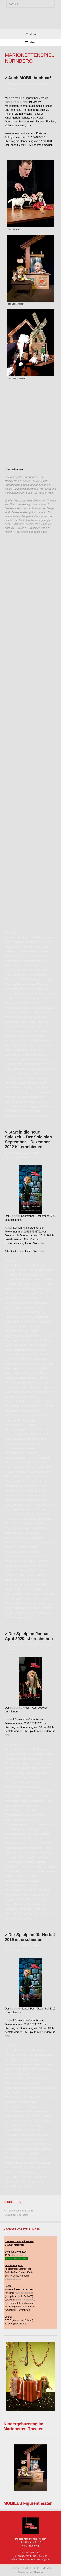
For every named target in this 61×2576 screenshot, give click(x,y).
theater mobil (27, 1092)
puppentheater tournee (18, 1087)
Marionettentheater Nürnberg (29, 993)
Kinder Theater (42, 1288)
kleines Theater (26, 1363)
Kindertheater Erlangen (18, 1302)
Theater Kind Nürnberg (35, 1598)
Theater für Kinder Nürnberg (30, 1579)
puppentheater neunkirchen (28, 1073)
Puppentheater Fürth (17, 1064)
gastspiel (38, 937)
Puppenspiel (25, 1040)
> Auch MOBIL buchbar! (28, 77)
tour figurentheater (27, 1097)
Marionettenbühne (15, 1415)
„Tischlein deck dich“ (16, 102)
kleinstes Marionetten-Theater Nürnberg (28, 1373)
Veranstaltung (43, 1612)
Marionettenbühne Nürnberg (21, 1810)
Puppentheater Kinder (25, 1068)
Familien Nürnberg (15, 1270)
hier (7, 1735)
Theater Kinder (13, 1603)
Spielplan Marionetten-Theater (22, 2144)
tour (13, 1097)
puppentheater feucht (17, 1054)
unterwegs (43, 1115)
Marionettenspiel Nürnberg (32, 984)
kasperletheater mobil (34, 960)
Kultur (20, 1392)
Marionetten (44, 1401)
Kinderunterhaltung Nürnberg (21, 1330)
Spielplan (15, 1216)
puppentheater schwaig (32, 1083)
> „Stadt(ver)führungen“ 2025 (18, 2210)
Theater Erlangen (25, 1575)
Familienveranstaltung (40, 1270)
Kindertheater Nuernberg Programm (25, 1312)
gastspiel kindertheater (37, 946)
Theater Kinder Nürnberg (37, 1603)
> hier (40, 1243)
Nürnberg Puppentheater (19, 1504)
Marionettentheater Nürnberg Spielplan (27, 1457)
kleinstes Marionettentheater (21, 1377)
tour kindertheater (34, 1101)
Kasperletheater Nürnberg (39, 1284)
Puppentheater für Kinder (32, 1059)
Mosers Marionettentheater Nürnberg (26, 1486)
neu (51, 1486)
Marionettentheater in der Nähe (23, 1443)
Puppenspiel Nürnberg (34, 1509)
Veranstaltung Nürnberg (18, 1617)
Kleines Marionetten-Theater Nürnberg (27, 1345)
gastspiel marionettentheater (21, 951)
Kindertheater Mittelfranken (28, 1307)
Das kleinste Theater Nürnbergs (27, 1265)
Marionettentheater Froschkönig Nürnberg (29, 1824)
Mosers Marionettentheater (32, 1481)
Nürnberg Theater (45, 1504)
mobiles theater (41, 1012)
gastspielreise (13, 960)
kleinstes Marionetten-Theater (34, 1368)
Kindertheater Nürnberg (18, 1316)
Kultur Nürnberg (34, 1392)
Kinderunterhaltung (30, 1326)
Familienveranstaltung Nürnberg (23, 1274)
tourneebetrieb (31, 1111)
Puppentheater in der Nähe (28, 1523)
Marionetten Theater (16, 1406)
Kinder (8, 1288)
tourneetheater (13, 1115)
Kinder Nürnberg (23, 1288)
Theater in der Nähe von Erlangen (24, 1589)
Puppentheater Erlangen (28, 1050)
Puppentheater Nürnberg (19, 1078)
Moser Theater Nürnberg (19, 1838)
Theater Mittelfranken (17, 1608)
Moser (20, 1467)
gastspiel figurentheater (28, 942)
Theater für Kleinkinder (18, 1584)
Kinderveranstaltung (16, 1335)
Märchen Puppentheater (31, 974)
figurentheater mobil (20, 937)
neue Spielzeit (13, 1490)
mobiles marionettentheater (37, 1007)
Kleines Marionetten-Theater (33, 1340)
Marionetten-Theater (16, 979)
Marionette (29, 1401)
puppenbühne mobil (16, 1036)
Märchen (50, 1392)
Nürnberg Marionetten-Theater (34, 1847)
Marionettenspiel (26, 1420)
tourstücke (29, 1115)
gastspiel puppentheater (36, 956)
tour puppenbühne (38, 1106)
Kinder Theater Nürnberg (19, 1293)
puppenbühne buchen (35, 1031)
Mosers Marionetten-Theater (21, 1017)
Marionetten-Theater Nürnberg (22, 1410)
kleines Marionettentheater (20, 1349)
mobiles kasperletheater (18, 1003)
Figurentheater (13, 1279)
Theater (31, 1570)
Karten (9, 1227)
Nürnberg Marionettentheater (31, 1500)
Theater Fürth (40, 1584)
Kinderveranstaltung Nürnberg (22, 1791)
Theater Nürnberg (41, 1608)
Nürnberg (28, 1490)
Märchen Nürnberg (16, 1396)
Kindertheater (33, 1298)
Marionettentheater (16, 989)
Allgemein (14, 932)
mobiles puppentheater (18, 1012)
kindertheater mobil (16, 965)
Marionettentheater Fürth (31, 1439)
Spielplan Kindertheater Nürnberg (24, 1866)
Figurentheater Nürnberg (37, 1279)
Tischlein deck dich (21, 2255)
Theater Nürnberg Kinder (19, 1612)
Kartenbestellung (24, 2293)
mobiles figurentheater (35, 998)
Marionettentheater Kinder (20, 1448)
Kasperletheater (14, 1284)
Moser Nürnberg (35, 1467)
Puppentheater (25, 1045)
